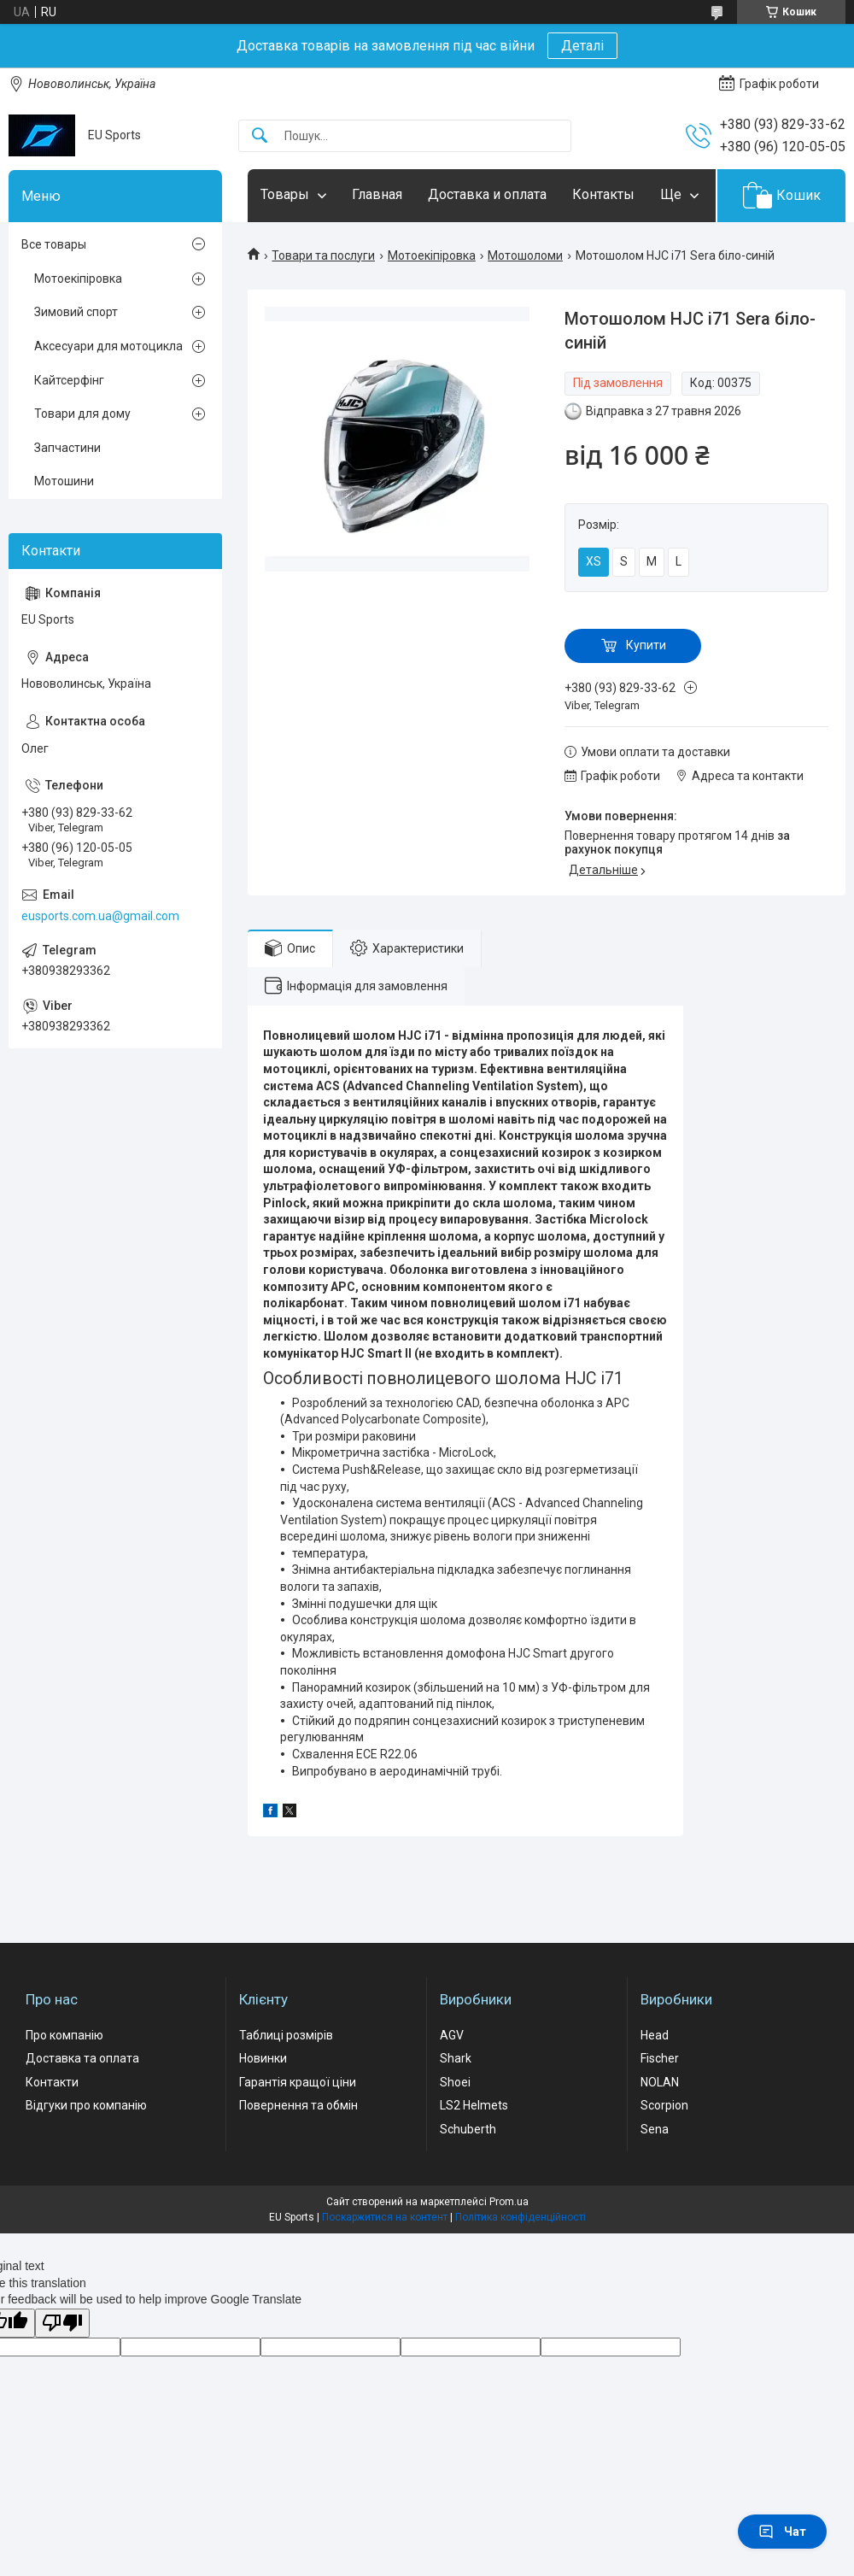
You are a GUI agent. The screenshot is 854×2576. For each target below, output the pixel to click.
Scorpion (664, 2105)
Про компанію (64, 2035)
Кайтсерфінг (69, 380)
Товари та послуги (323, 255)
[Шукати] (260, 136)
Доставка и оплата (487, 194)
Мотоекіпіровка (432, 255)
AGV (452, 2035)
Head (654, 2035)
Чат (782, 2531)
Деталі (582, 46)
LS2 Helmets (474, 2105)
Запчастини (67, 448)
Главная (377, 194)
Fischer (659, 2058)
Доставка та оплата (82, 2058)
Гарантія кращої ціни (297, 2082)
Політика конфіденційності (520, 2217)
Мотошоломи (525, 255)
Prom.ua (509, 2202)
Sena (654, 2129)
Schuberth (468, 2129)
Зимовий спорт (76, 312)
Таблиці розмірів (286, 2035)
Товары (284, 194)
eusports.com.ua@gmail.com (100, 916)
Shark (455, 2058)
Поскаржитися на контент (384, 2217)
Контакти (52, 2082)
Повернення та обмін (298, 2105)
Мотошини (64, 481)
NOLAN (659, 2082)
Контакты (603, 194)
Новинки (263, 2058)
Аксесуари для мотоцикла (108, 346)
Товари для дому (82, 413)
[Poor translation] (62, 2323)
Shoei (455, 2082)
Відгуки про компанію (86, 2105)
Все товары (53, 244)
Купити (646, 645)
